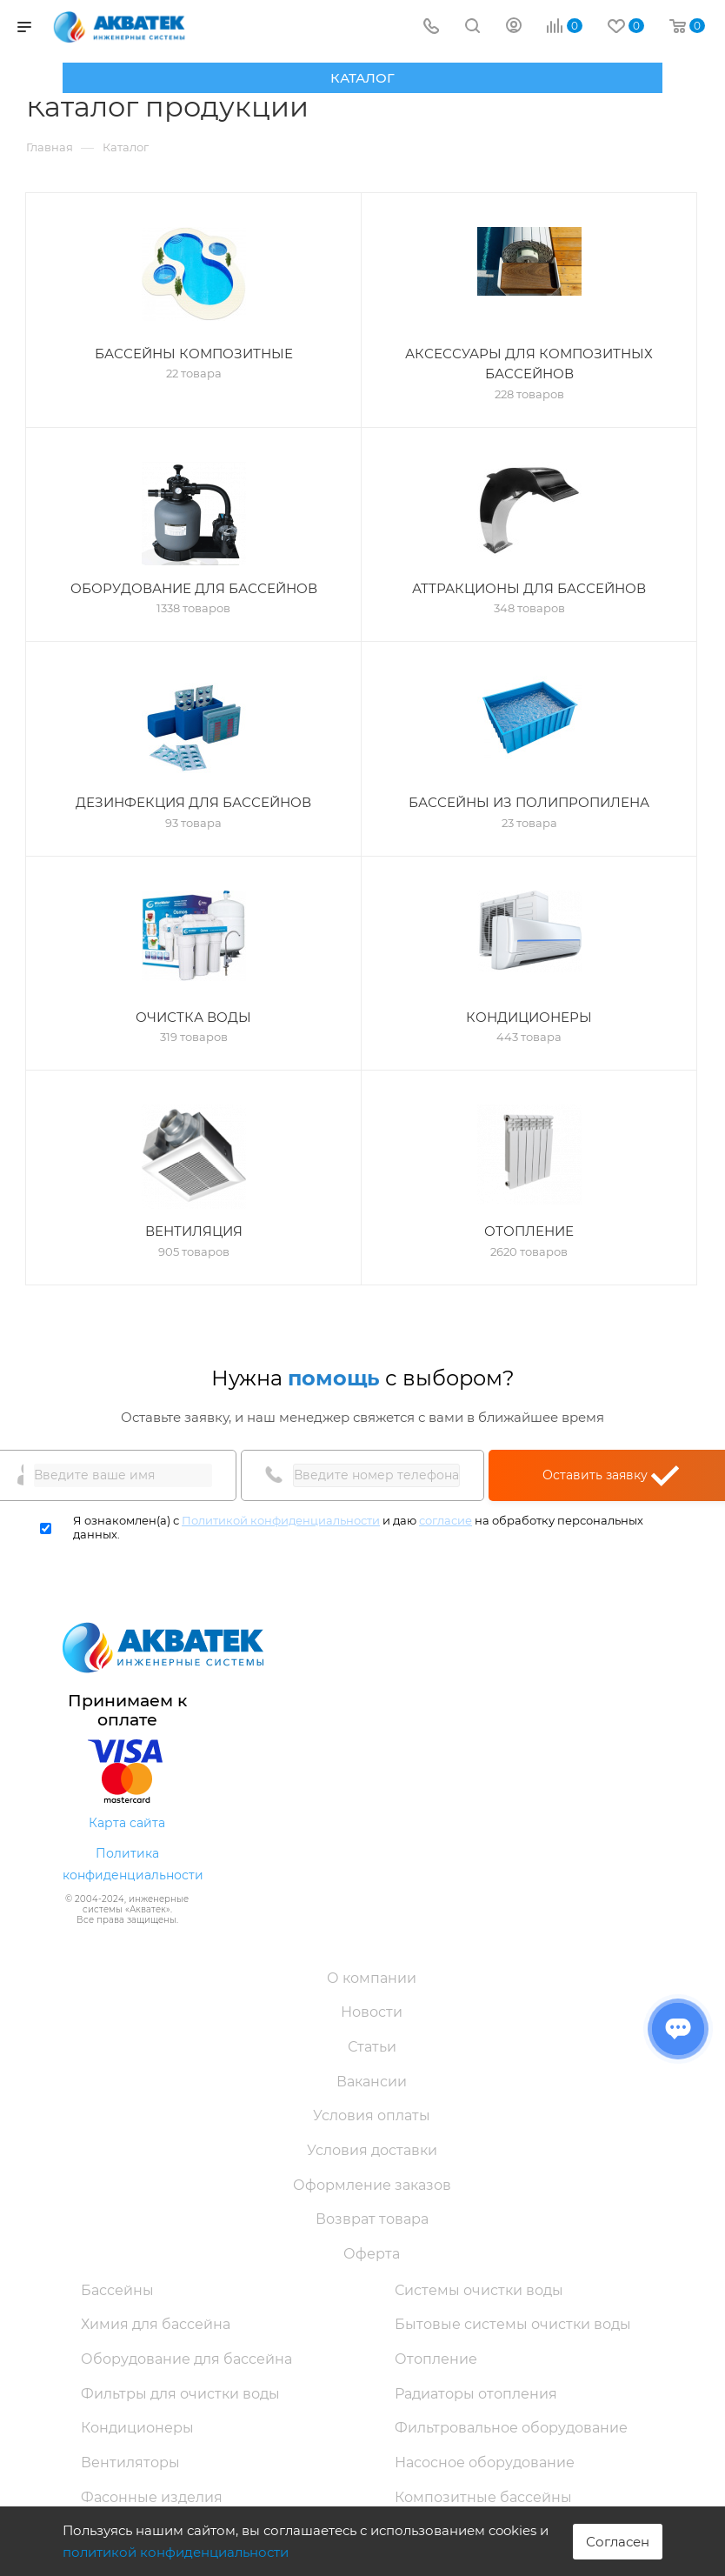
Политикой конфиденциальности (281, 1520)
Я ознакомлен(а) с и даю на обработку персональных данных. (358, 1527)
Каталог (362, 78)
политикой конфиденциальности (176, 2552)
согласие (445, 1520)
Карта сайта (127, 1823)
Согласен (617, 2541)
